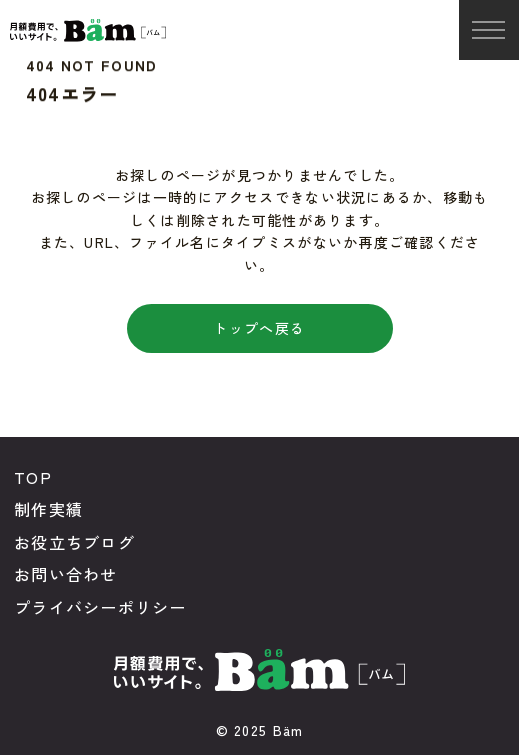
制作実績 (48, 509)
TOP (33, 477)
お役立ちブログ (74, 542)
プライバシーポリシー (100, 607)
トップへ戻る (259, 328)
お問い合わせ (66, 574)
